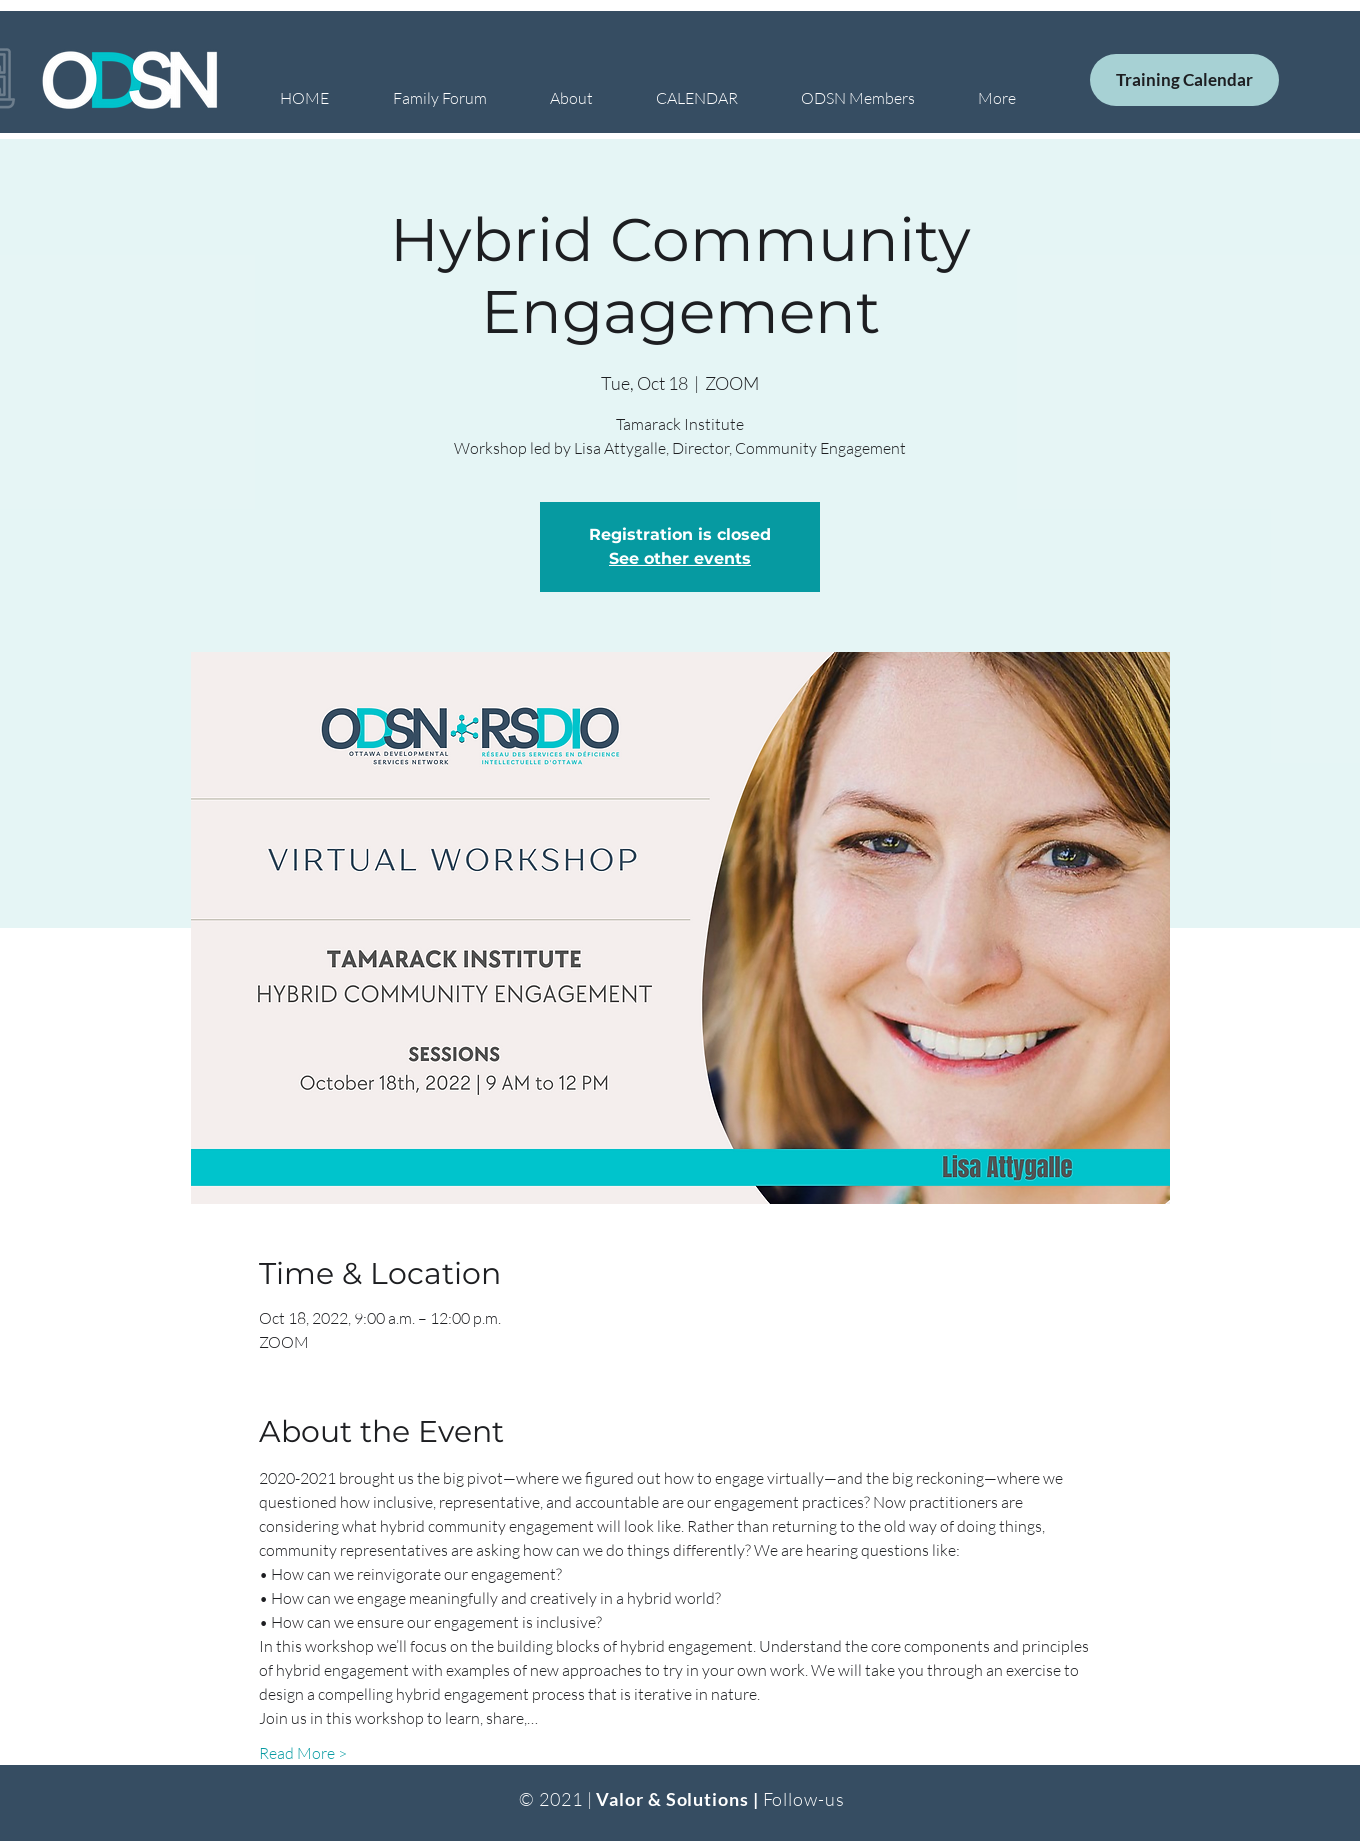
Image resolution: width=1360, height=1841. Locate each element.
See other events (680, 558)
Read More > (303, 1753)
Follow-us (804, 1799)
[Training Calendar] (1184, 80)
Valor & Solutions (672, 1799)
